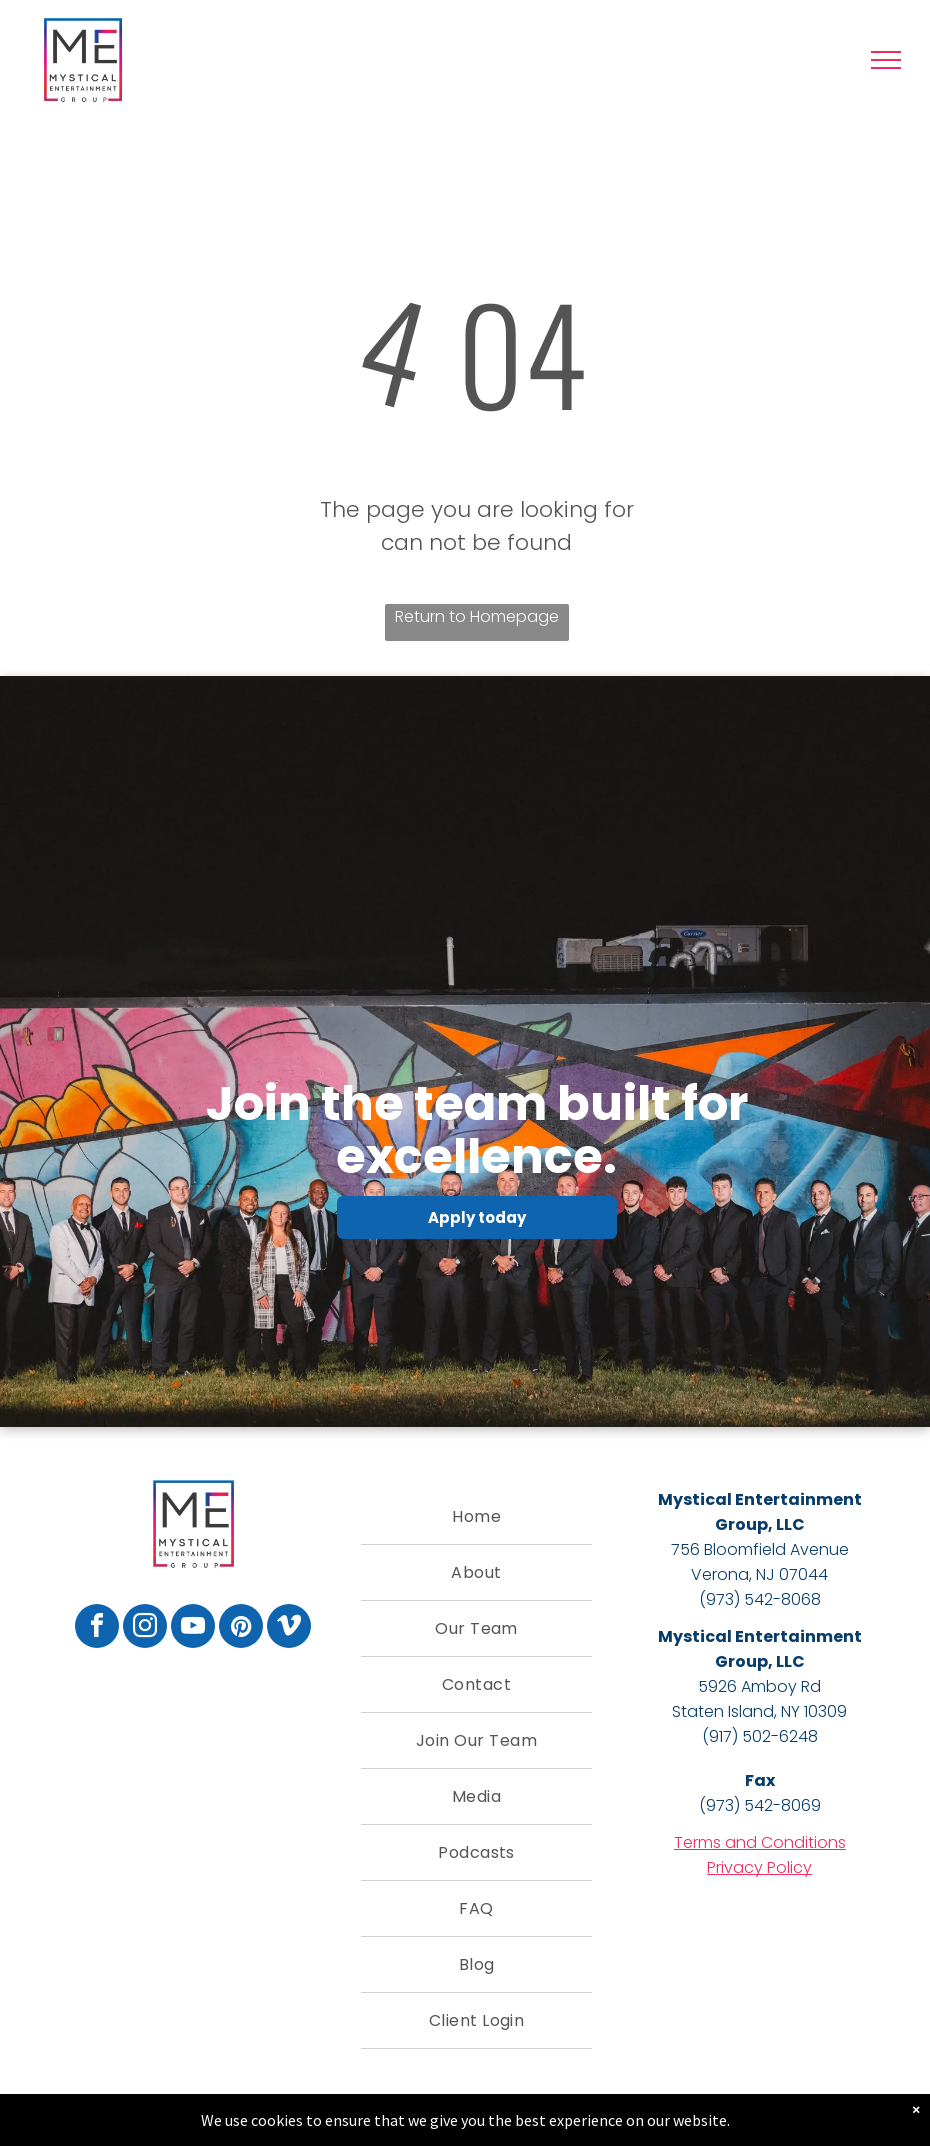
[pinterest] (241, 1628)
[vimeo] (289, 1628)
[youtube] (193, 1628)
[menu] (886, 60)
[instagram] (145, 1628)
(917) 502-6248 (760, 1736)
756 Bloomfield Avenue (760, 1549)
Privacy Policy (759, 1867)
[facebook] (97, 1628)
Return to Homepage (477, 616)
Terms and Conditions (760, 1842)
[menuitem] (476, 1517)
